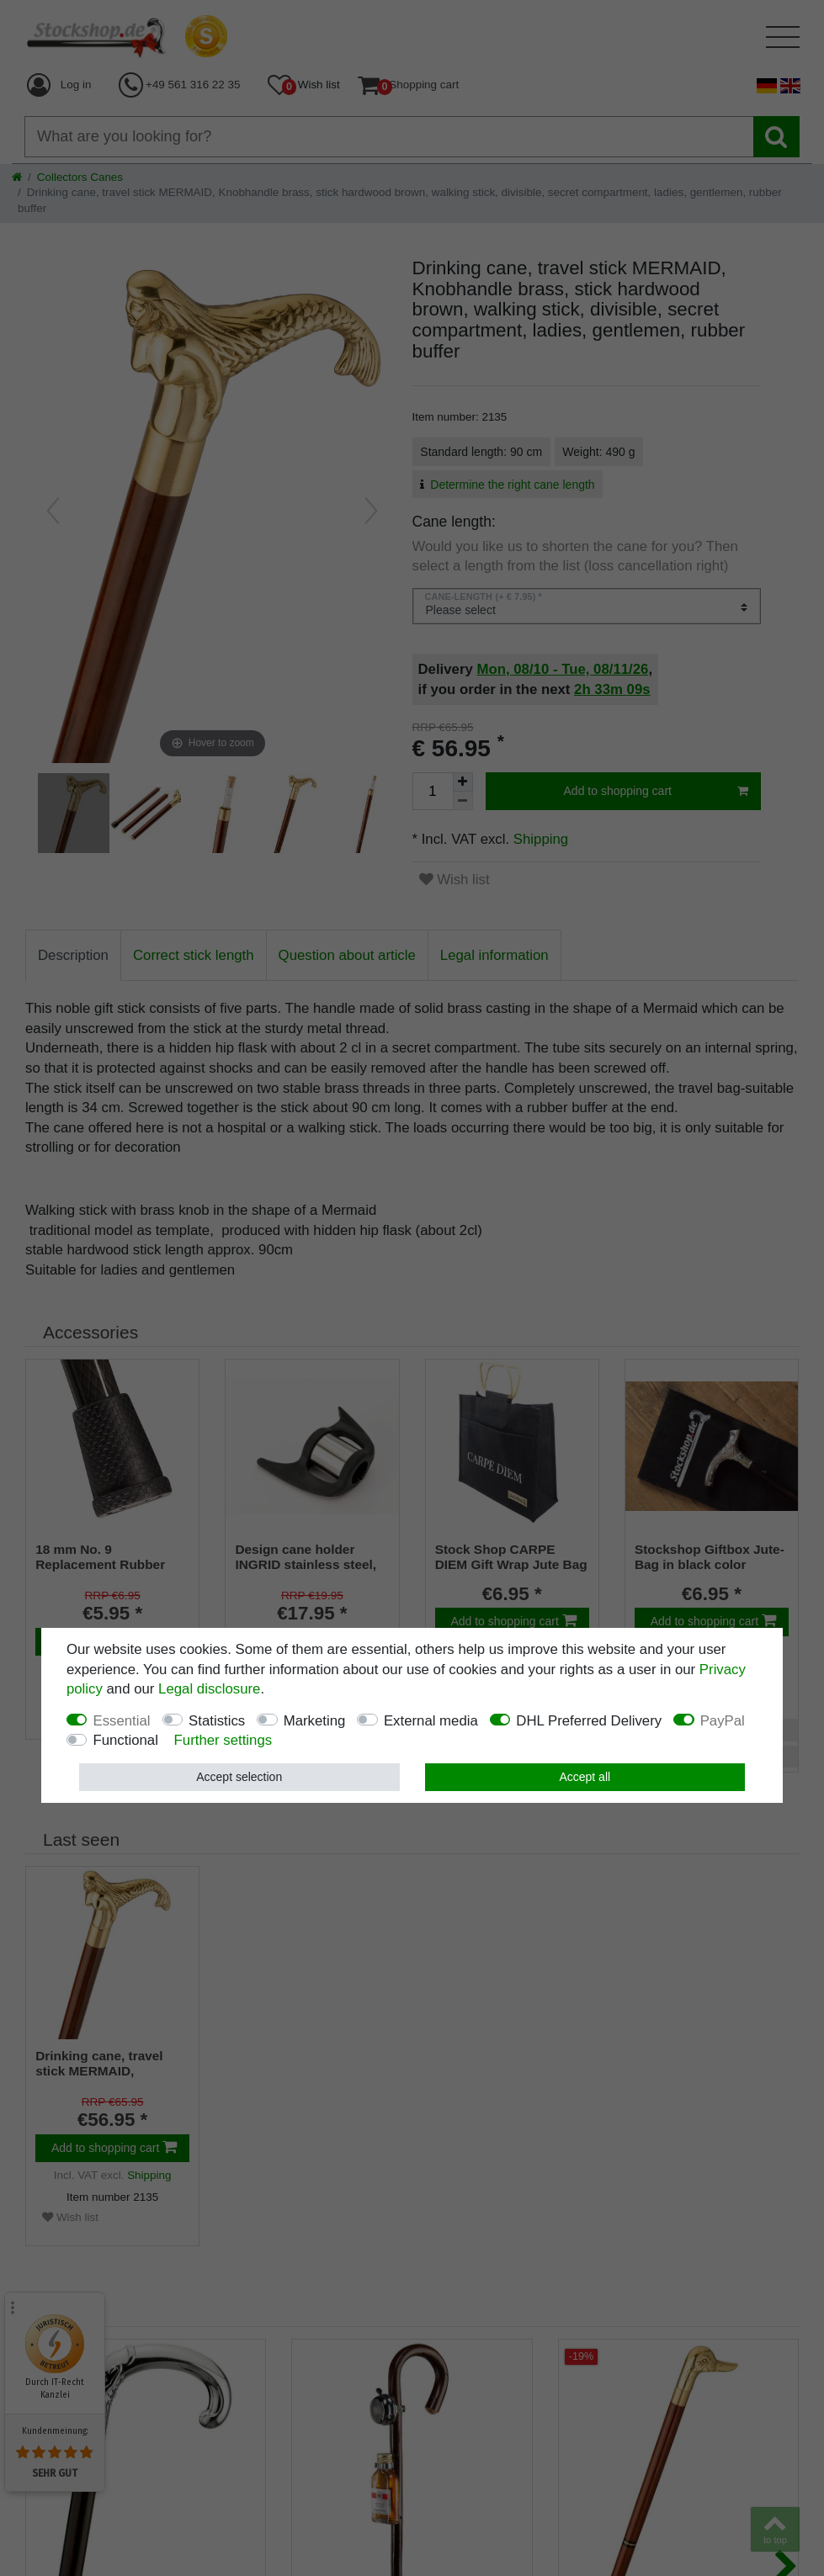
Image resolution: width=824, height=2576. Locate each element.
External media (431, 1721)
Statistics (217, 1721)
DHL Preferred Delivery (589, 1721)
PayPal (722, 1721)
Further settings (223, 1740)
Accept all (584, 1777)
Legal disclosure (209, 1689)
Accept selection (239, 1777)
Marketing (315, 1721)
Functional (125, 1740)
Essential (121, 1721)
